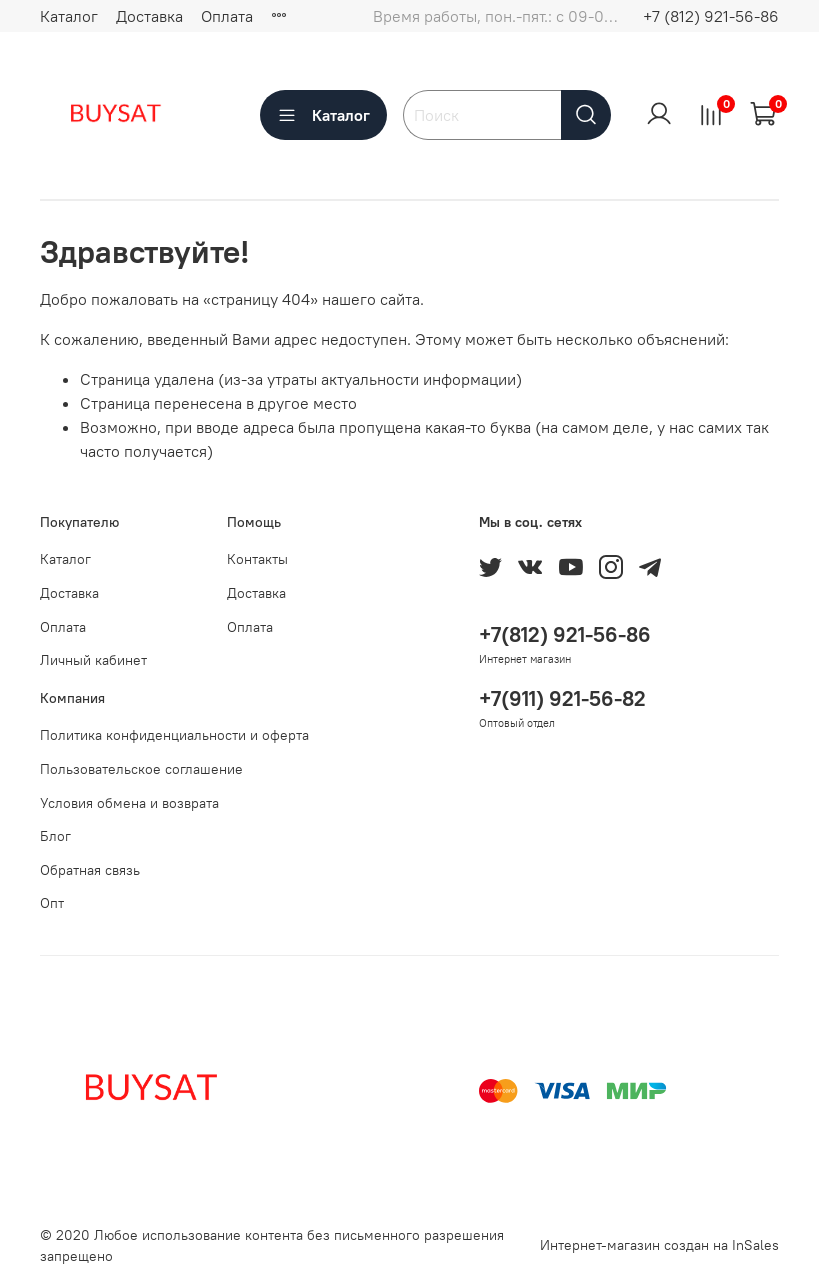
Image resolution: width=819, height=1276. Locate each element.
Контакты (257, 559)
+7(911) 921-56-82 (562, 698)
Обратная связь (90, 870)
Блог (55, 836)
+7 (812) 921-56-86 (711, 16)
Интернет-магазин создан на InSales (659, 1245)
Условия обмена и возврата (129, 803)
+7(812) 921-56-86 (565, 634)
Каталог (69, 16)
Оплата (227, 16)
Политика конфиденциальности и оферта (174, 735)
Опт (52, 903)
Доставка (149, 16)
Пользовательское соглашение (141, 769)
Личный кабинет (93, 660)
